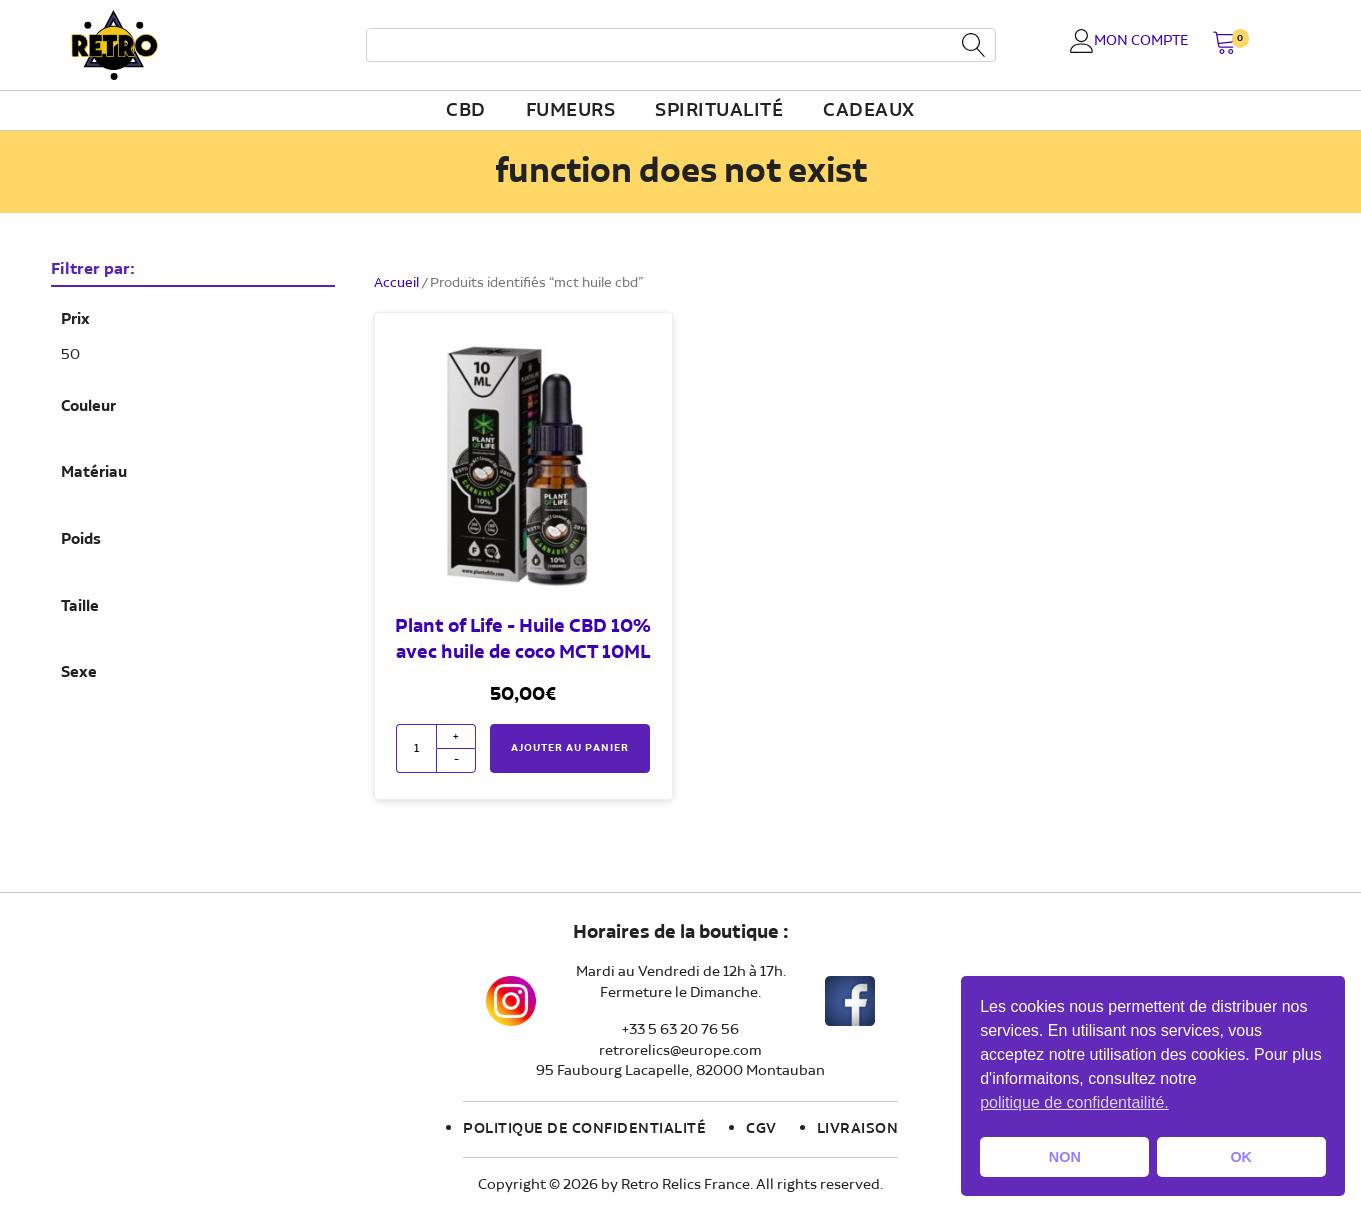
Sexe (79, 673)
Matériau (94, 473)
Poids (81, 540)
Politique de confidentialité (584, 1129)
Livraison (858, 1129)
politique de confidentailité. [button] (1074, 1102)
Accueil (396, 283)
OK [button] (1241, 1157)
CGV (761, 1129)
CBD (466, 111)
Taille (80, 607)
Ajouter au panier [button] (570, 748)
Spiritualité (719, 111)
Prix (75, 320)
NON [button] (1065, 1157)
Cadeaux (869, 111)
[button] (1224, 44)
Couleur (88, 407)
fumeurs (571, 111)
